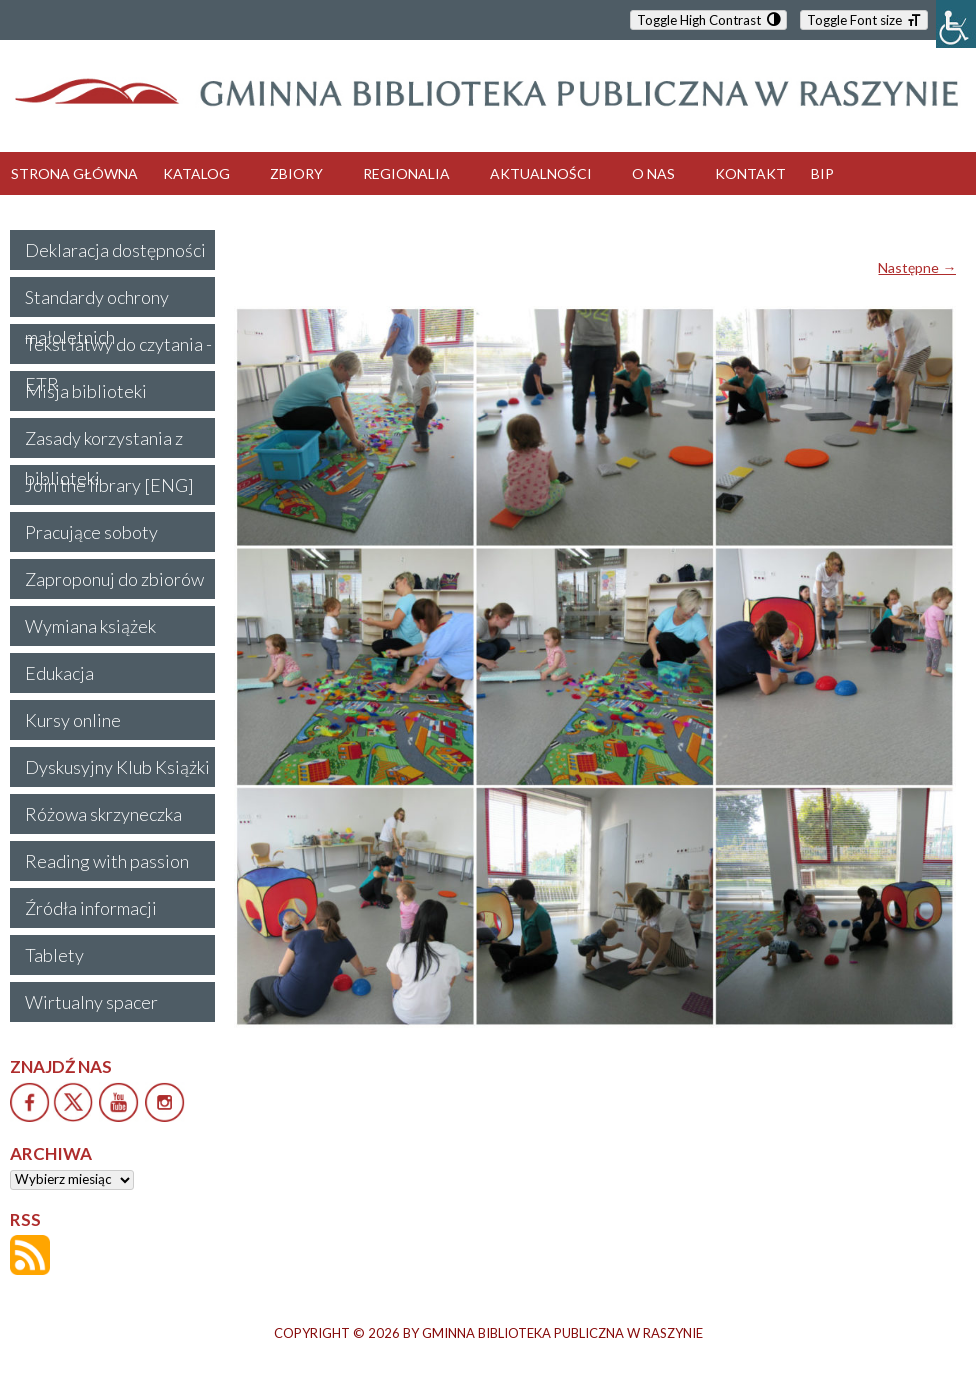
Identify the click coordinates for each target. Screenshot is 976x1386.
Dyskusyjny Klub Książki (117, 767)
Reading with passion (107, 861)
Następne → (917, 267)
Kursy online (73, 720)
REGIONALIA (406, 173)
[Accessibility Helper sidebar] (956, 24)
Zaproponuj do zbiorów (114, 579)
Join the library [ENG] (109, 485)
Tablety (54, 955)
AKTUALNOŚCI (541, 173)
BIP (822, 173)
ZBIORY (296, 173)
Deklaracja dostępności (115, 250)
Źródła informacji (91, 908)
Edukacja (59, 673)
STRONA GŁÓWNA (74, 173)
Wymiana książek (90, 626)
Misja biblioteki (86, 391)
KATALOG (196, 173)
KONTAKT (750, 173)
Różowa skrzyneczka (103, 814)
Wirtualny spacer (91, 1002)
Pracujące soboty (91, 532)
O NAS (653, 173)
